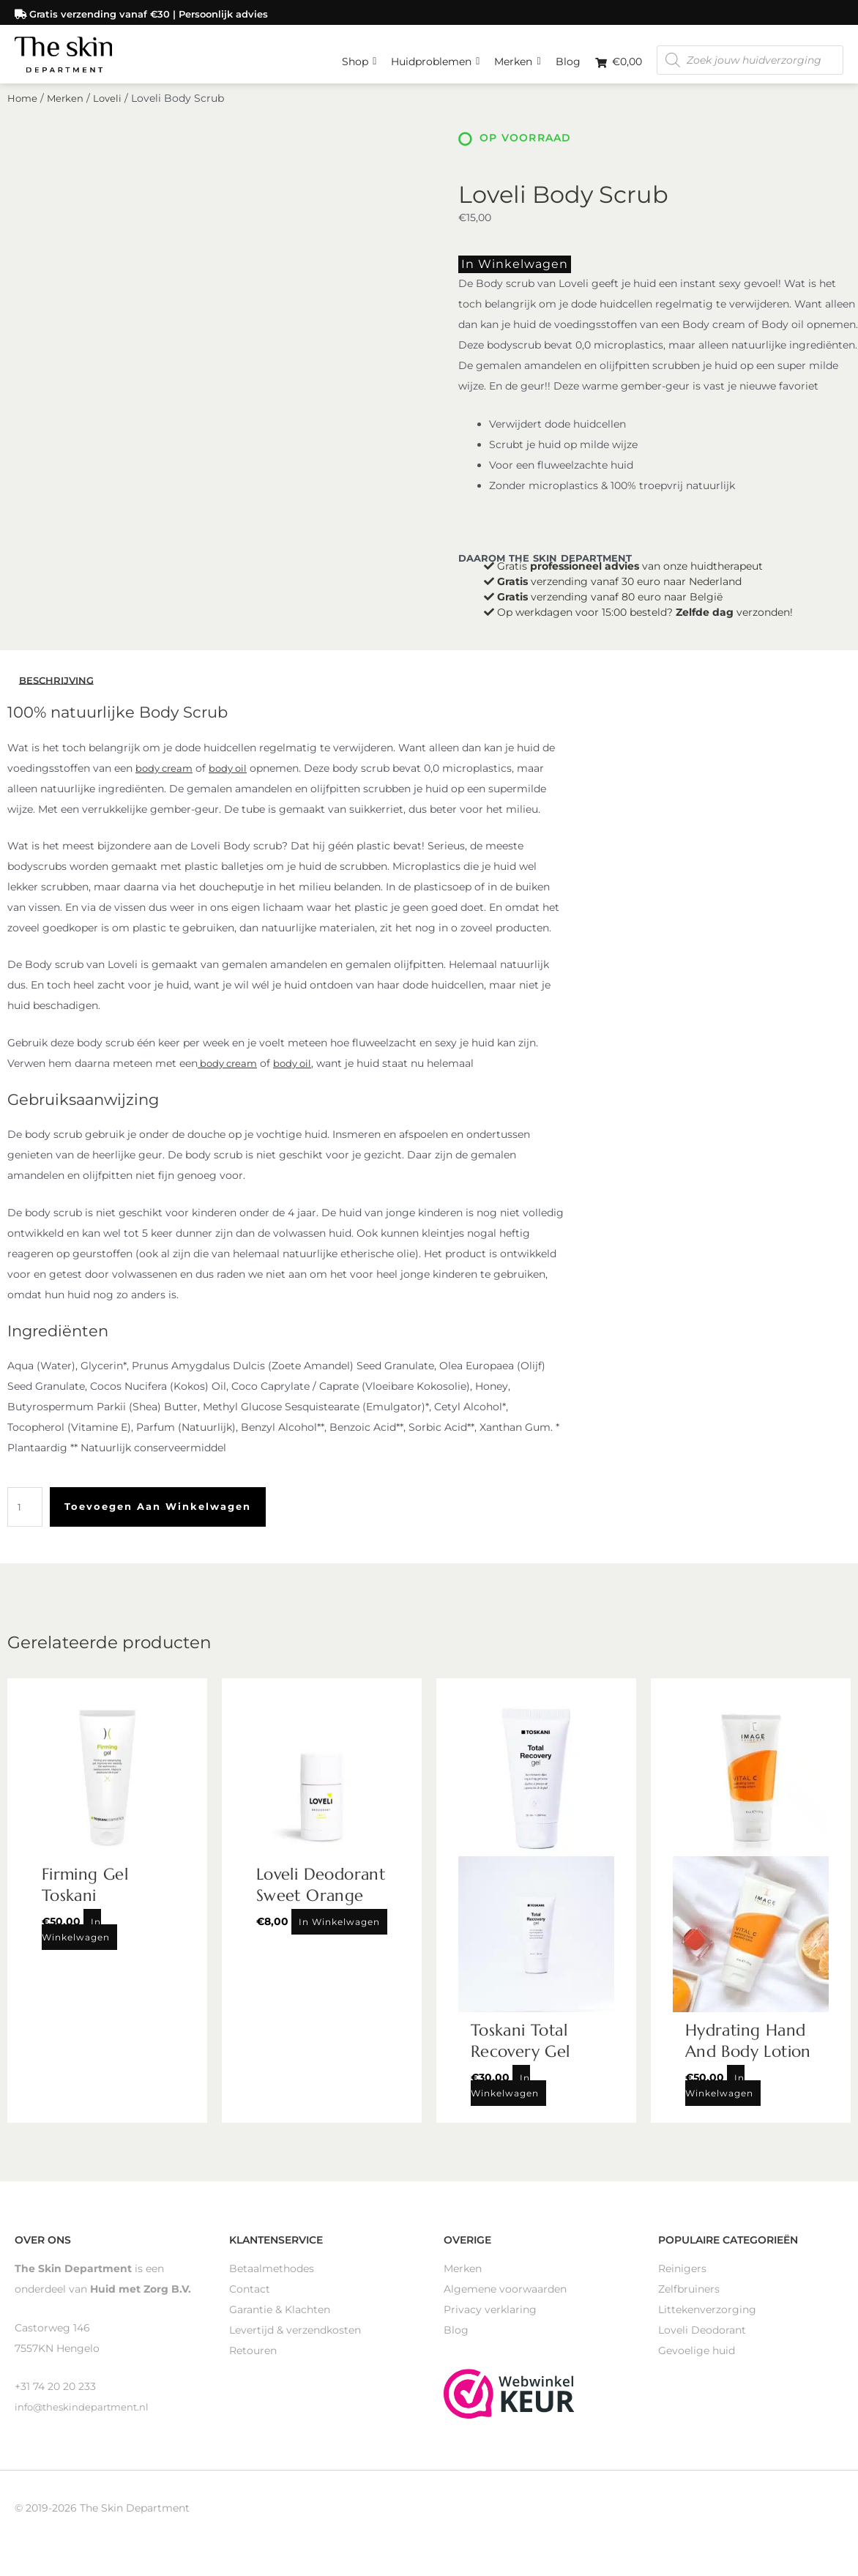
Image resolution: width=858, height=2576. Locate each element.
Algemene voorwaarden (505, 2302)
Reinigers (682, 2282)
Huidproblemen (435, 55)
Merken (517, 55)
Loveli (111, 115)
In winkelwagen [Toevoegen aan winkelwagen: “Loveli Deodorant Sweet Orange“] (339, 1935)
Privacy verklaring (490, 2323)
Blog (568, 58)
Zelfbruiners (689, 2302)
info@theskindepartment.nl (85, 2420)
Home (23, 115)
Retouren (253, 2364)
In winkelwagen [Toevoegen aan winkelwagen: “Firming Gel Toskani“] (76, 1943)
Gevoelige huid (696, 2364)
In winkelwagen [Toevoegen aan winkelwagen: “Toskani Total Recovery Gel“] (505, 2099)
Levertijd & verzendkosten (295, 2343)
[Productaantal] (26, 1522)
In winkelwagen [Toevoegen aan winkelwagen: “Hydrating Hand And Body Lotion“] (719, 2099)
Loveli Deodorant (702, 2343)
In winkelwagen (501, 280)
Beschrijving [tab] (59, 694)
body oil (233, 782)
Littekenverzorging (707, 2323)
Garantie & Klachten (279, 2323)
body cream (166, 782)
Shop (359, 55)
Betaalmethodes (271, 2282)
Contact (249, 2302)
